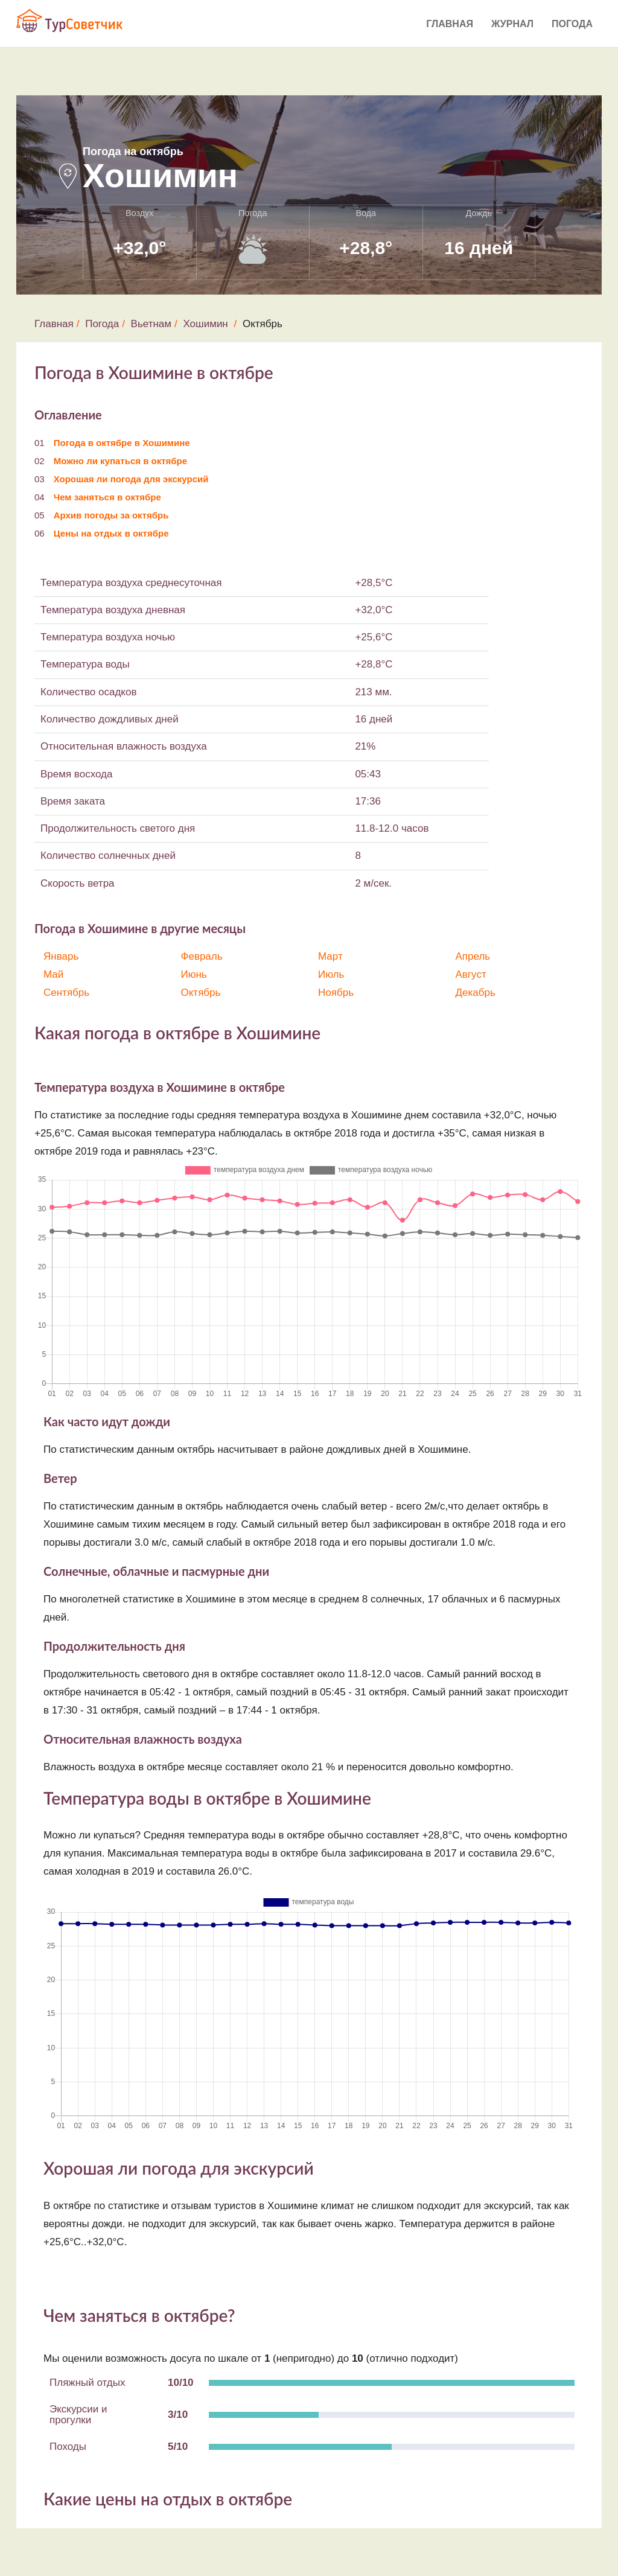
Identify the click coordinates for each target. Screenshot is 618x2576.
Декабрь (475, 992)
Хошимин (205, 324)
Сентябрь (66, 992)
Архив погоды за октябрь (111, 515)
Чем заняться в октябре (107, 497)
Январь (60, 956)
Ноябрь (336, 992)
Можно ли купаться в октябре (120, 461)
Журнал (512, 24)
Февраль (202, 956)
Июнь (194, 974)
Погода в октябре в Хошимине (122, 443)
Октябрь (201, 992)
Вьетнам (151, 324)
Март (330, 956)
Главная (449, 24)
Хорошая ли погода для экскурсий (131, 479)
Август (471, 974)
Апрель (473, 956)
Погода (572, 24)
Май (53, 974)
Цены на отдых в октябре (111, 533)
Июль (331, 974)
